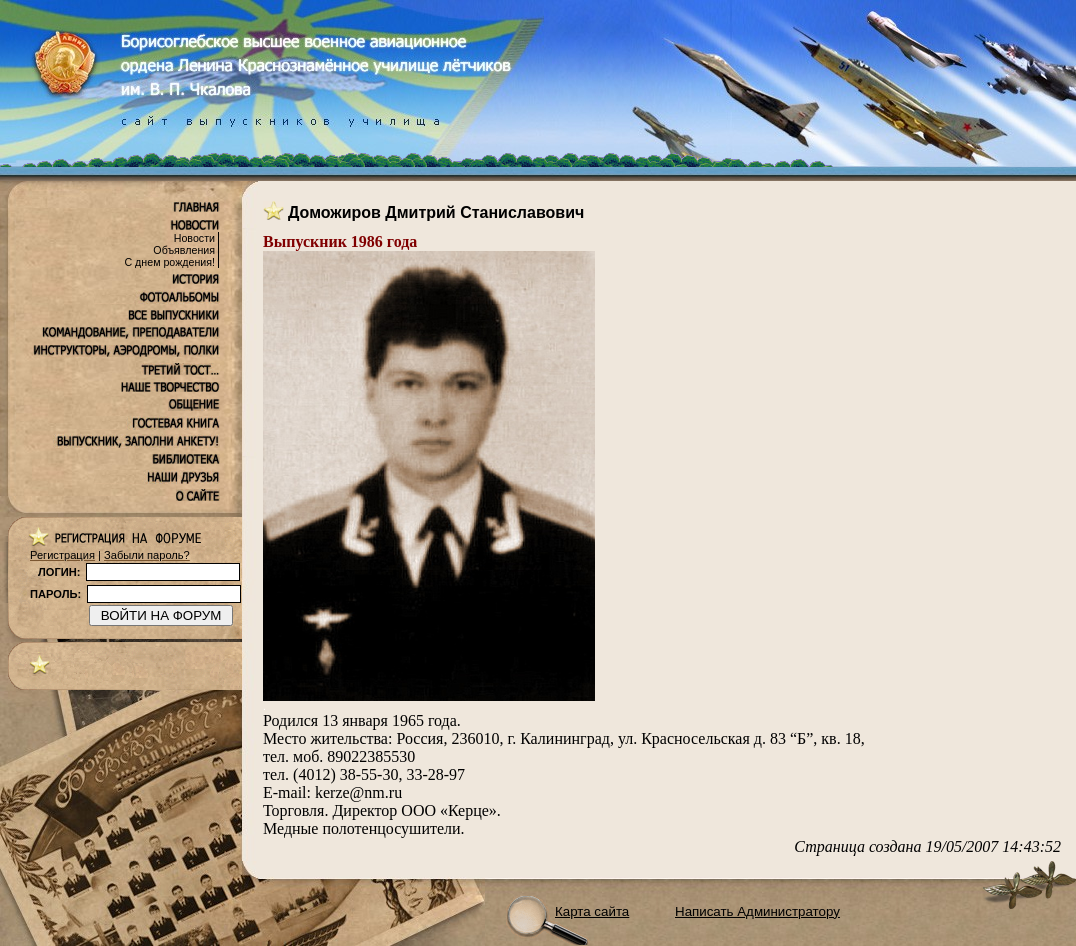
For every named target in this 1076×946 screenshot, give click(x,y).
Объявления (184, 250)
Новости (194, 238)
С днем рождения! (169, 262)
